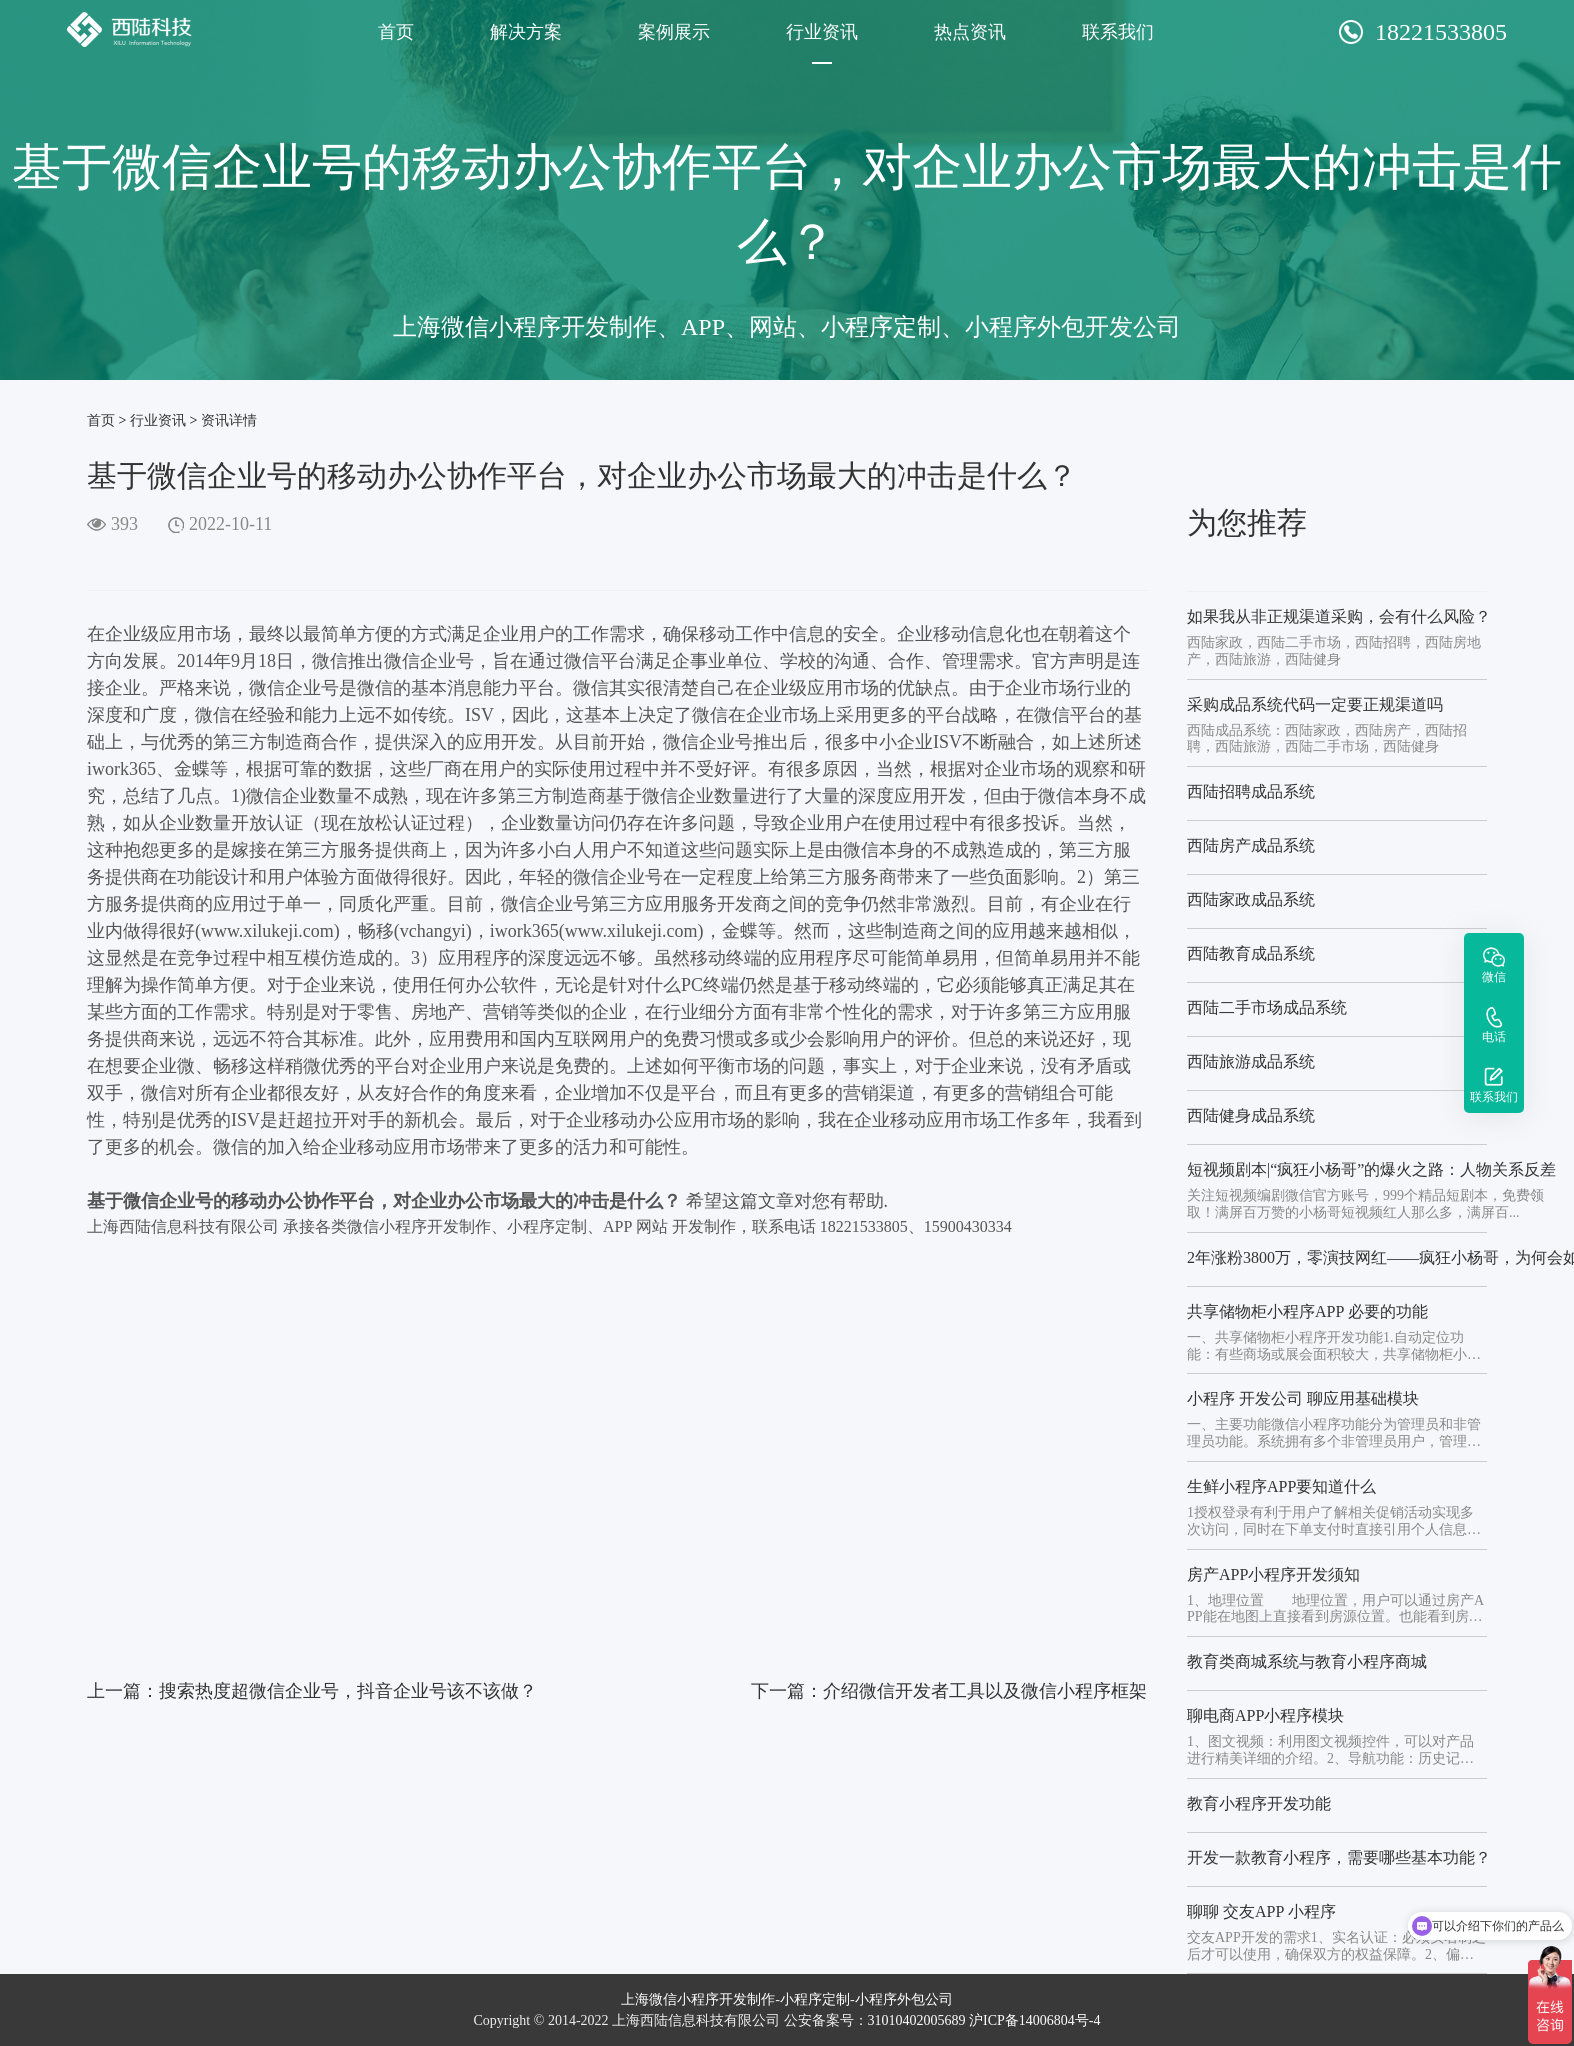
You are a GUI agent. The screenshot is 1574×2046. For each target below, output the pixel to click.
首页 (396, 32)
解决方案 (526, 32)
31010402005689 (917, 2020)
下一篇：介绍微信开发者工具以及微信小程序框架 (949, 1691)
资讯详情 (229, 420)
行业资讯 (822, 32)
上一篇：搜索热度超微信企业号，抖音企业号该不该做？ (312, 1691)
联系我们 (1118, 32)
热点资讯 (970, 32)
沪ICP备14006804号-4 (1034, 2020)
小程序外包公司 (904, 1999)
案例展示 (674, 32)
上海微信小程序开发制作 (698, 1999)
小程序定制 (815, 1999)
